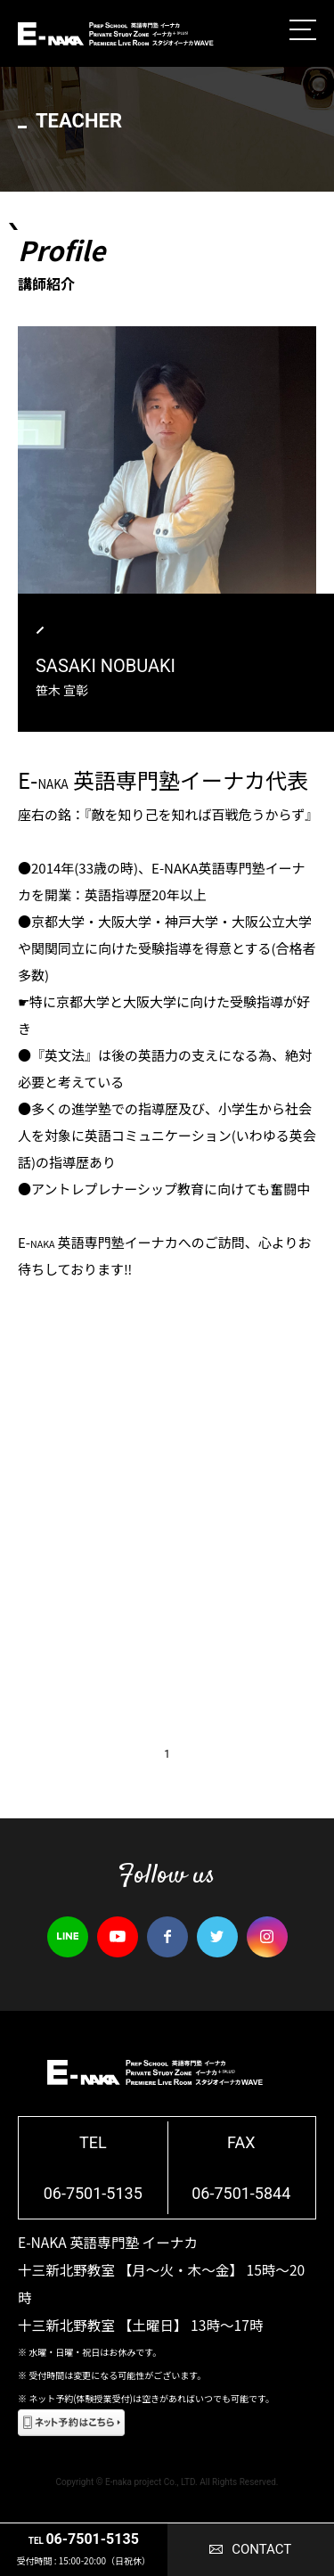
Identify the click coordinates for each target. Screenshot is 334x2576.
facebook (167, 1936)
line (67, 1936)
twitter (217, 1936)
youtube (117, 1936)
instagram (267, 1936)
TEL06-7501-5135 (93, 2168)
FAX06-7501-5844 (240, 2168)
